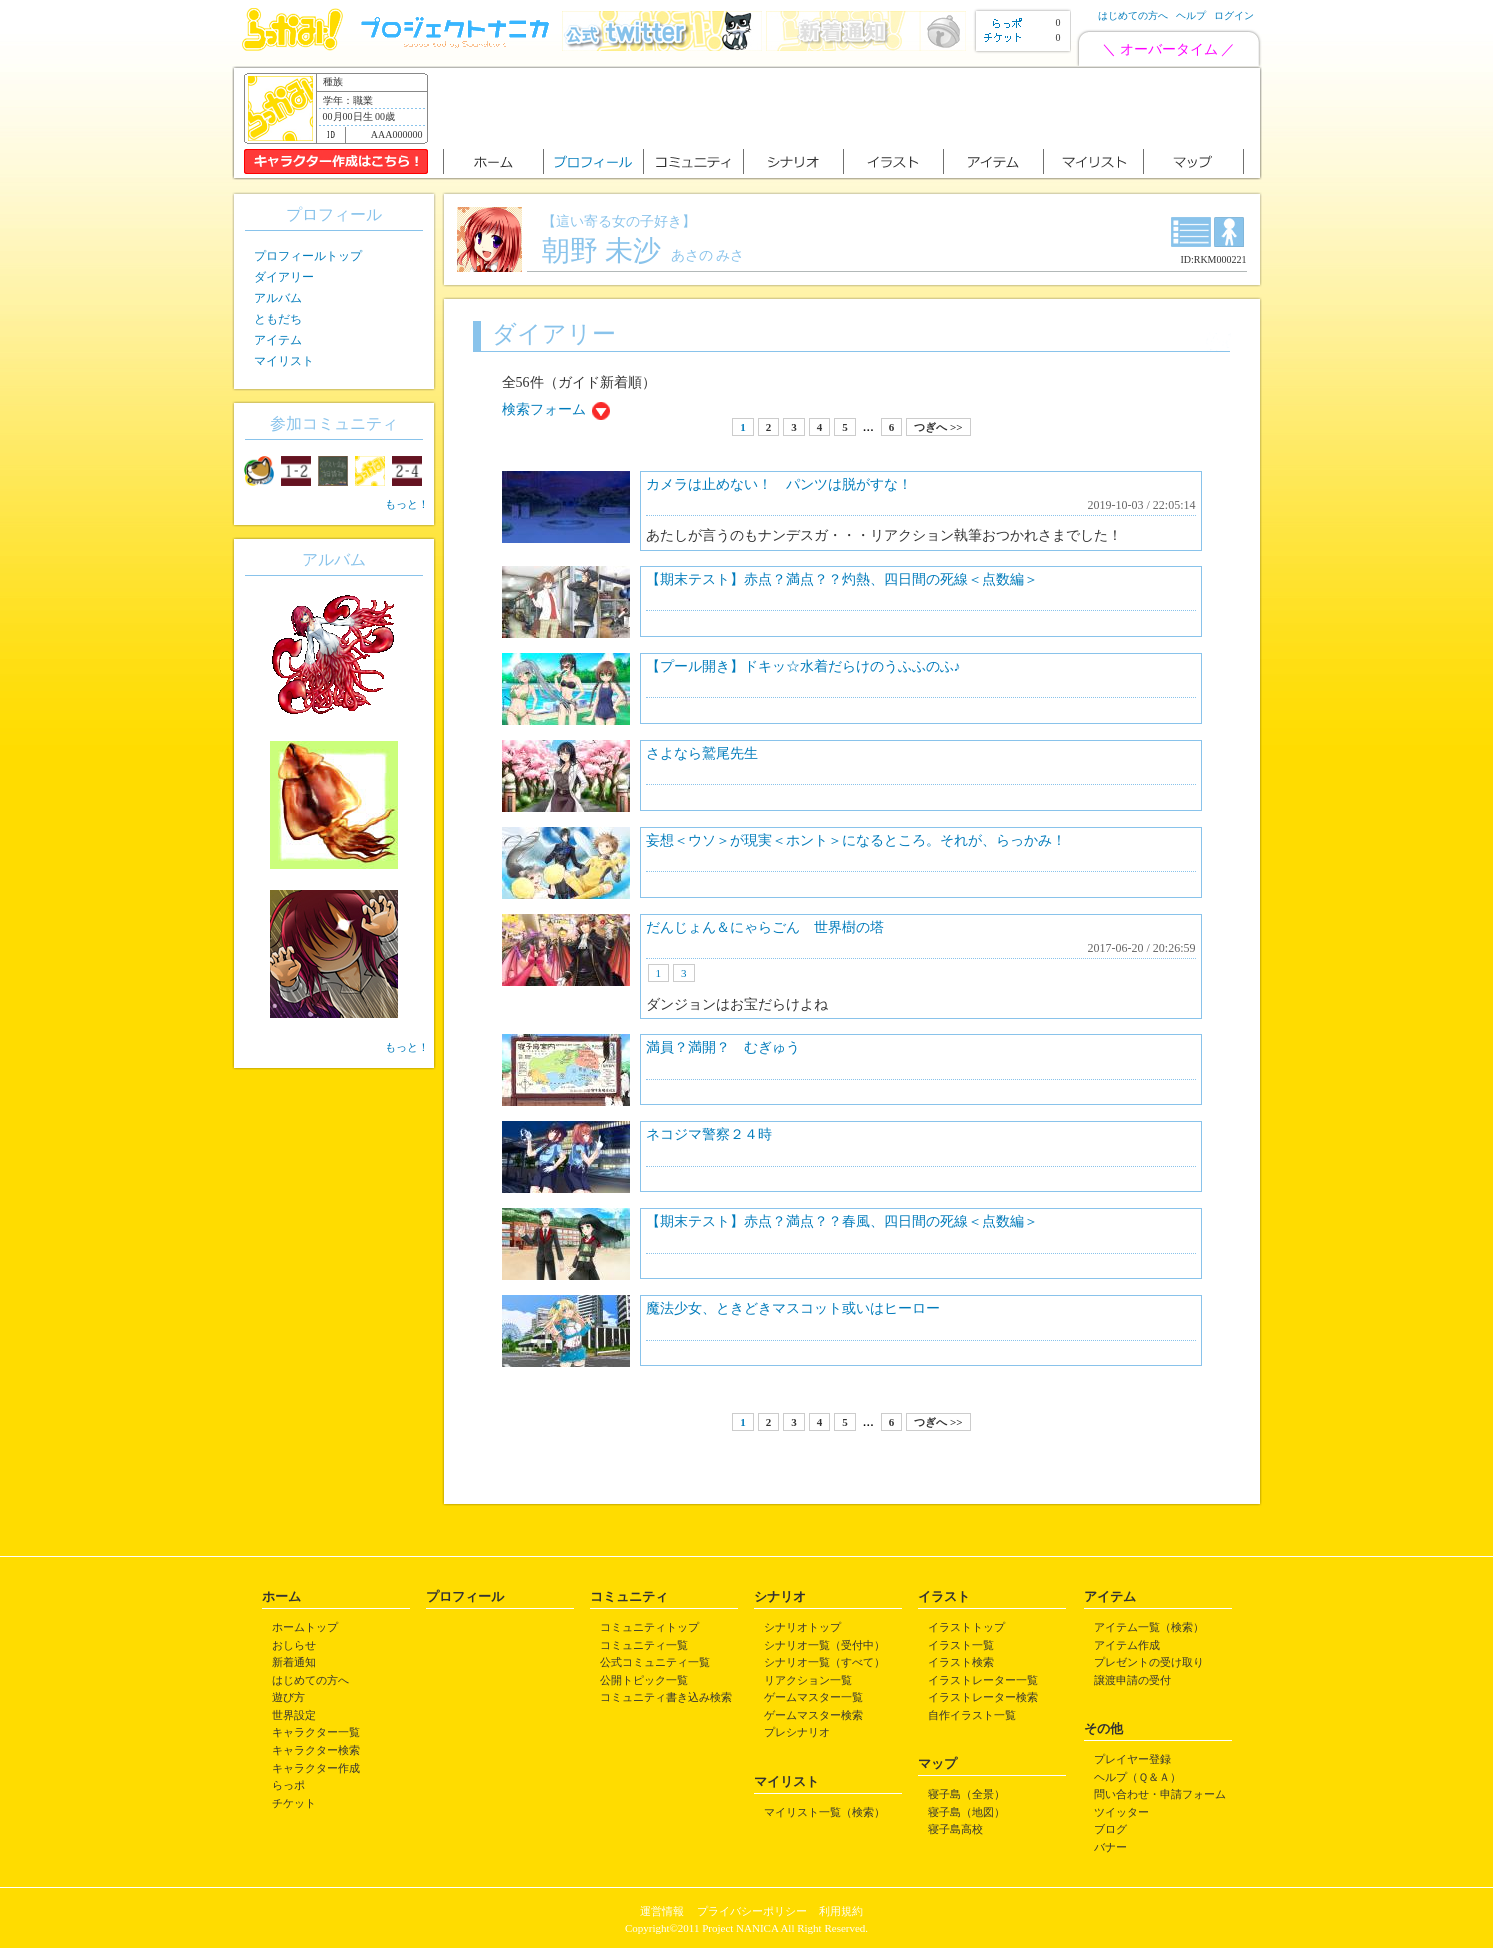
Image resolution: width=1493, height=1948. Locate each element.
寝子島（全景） (966, 1794)
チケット (294, 1803)
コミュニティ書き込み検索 (666, 1697)
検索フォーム (544, 409)
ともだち (278, 319)
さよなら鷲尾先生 (702, 753)
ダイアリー (284, 277)
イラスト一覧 (961, 1645)
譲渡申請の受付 (1132, 1680)
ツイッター (1121, 1812)
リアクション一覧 (808, 1680)
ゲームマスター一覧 (813, 1697)
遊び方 (288, 1697)
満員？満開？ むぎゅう (723, 1047)
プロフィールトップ (308, 256)
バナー (1110, 1847)
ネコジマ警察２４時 (709, 1134)
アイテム (278, 340)
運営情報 (662, 1911)
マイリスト (284, 361)
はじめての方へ (1133, 15)
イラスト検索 (961, 1662)
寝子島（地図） (966, 1812)
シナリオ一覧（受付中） (824, 1645)
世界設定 (294, 1715)
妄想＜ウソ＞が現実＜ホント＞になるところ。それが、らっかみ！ (856, 840)
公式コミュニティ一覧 (655, 1662)
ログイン (1234, 15)
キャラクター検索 (316, 1750)
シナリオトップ (802, 1627)
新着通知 (294, 1662)
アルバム (278, 298)
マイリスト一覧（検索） (824, 1812)
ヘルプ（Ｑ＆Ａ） (1137, 1777)
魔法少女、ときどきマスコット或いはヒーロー (793, 1308)
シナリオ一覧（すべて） (824, 1662)
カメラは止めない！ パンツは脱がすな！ (779, 484)
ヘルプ (1191, 15)
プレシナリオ (797, 1732)
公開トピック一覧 (644, 1680)
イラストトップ (966, 1627)
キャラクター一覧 (316, 1732)
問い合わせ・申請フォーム (1160, 1794)
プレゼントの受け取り (1149, 1662)
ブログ (1110, 1829)
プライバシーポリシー (752, 1911)
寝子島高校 (955, 1829)
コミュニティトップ (649, 1627)
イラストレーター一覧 (983, 1680)
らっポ (288, 1785)
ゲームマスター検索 (813, 1715)
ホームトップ (305, 1627)
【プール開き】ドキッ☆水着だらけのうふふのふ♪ (803, 666)
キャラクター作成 (316, 1768)
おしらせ (294, 1645)
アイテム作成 (1127, 1645)
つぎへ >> (938, 427)
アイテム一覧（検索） (1149, 1627)
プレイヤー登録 (1132, 1759)
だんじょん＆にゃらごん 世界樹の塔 (765, 927)
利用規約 (841, 1911)
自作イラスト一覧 (972, 1715)
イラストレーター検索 (983, 1697)
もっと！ (407, 504)
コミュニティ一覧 (644, 1645)
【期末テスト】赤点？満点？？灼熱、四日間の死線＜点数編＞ (842, 579)
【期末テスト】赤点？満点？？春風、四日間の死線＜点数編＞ (842, 1221)
